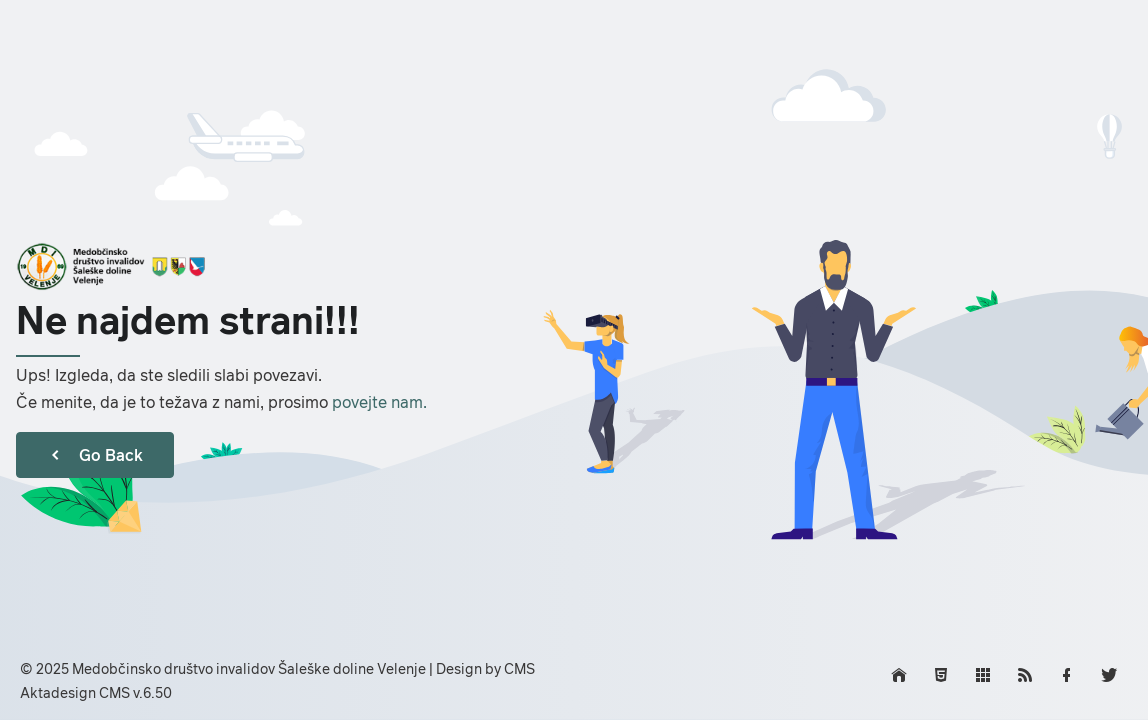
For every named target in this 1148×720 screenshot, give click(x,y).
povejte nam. (379, 402)
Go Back (95, 455)
